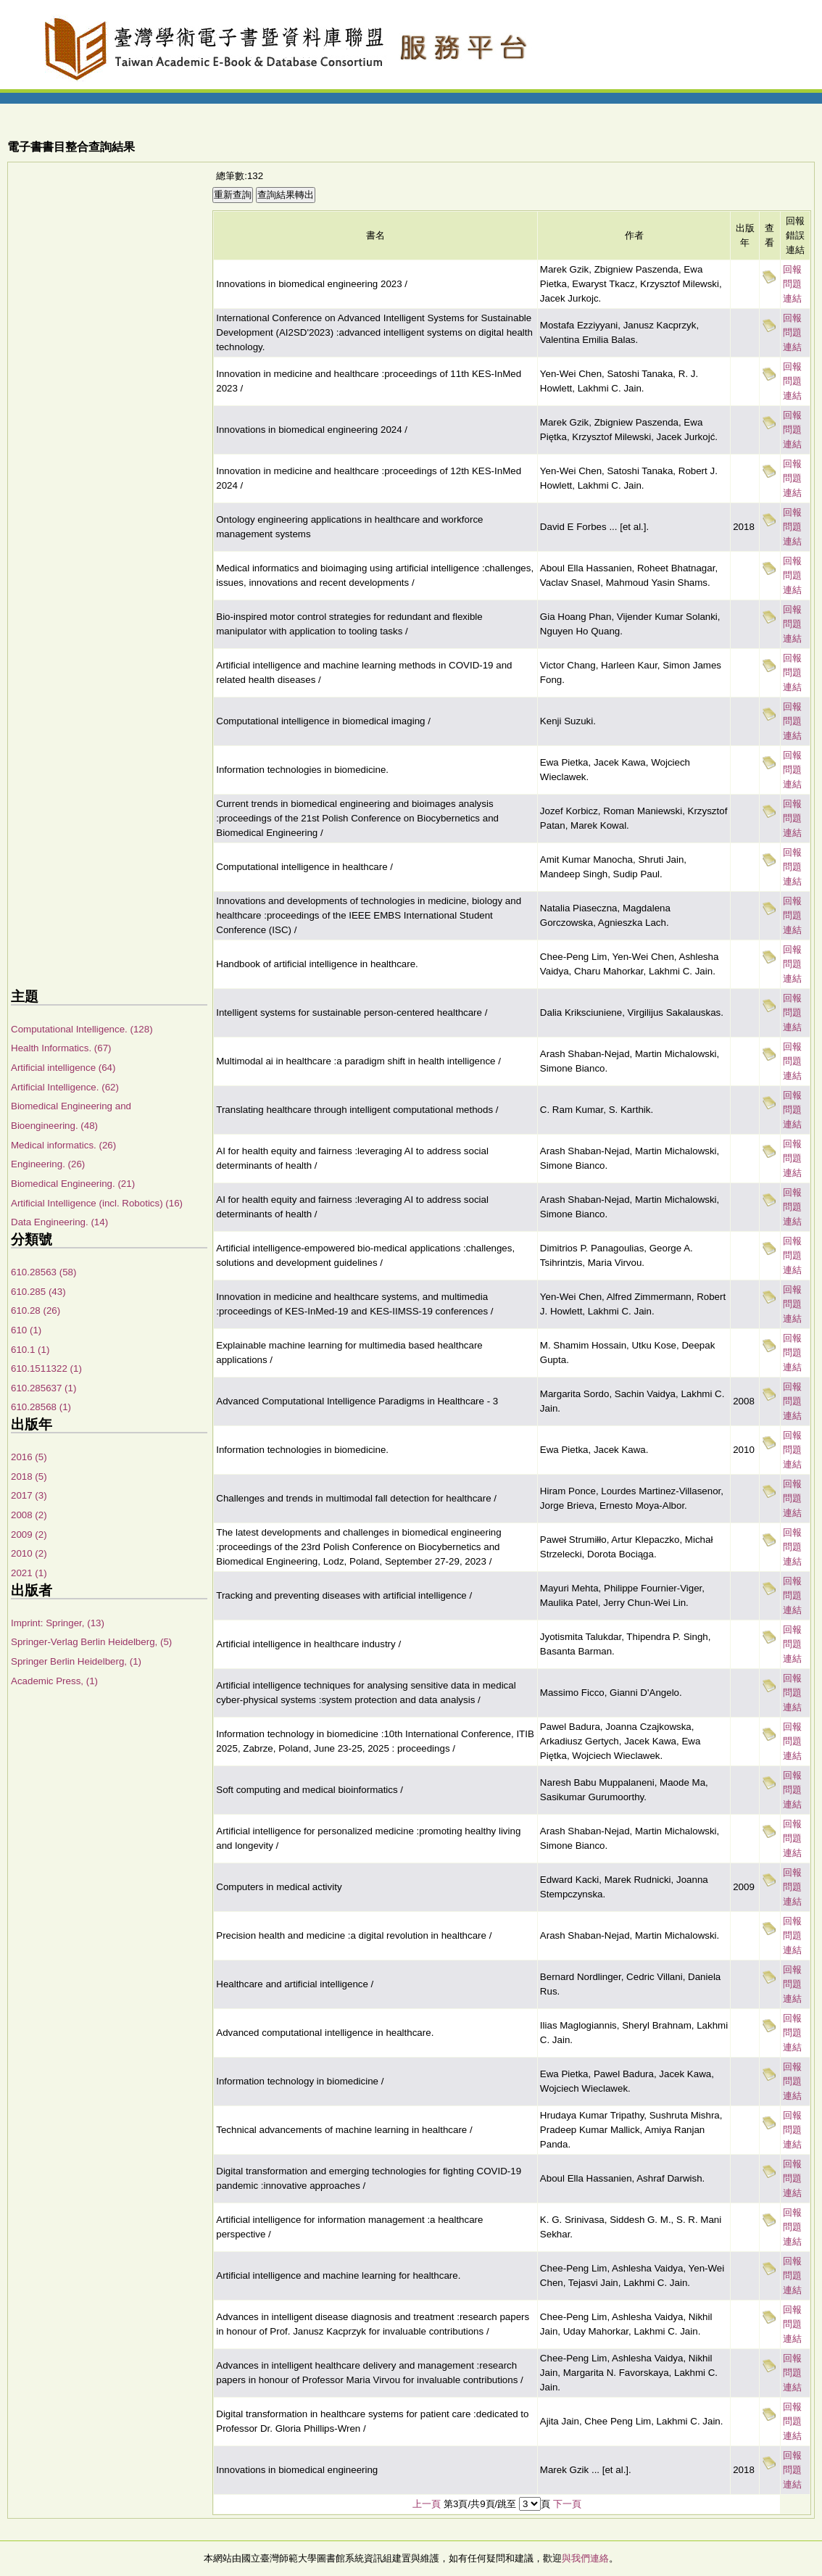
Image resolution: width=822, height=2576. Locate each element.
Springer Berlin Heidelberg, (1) (76, 1661)
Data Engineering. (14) (59, 1222)
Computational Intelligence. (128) (82, 1029)
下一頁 (567, 2503)
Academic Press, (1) (54, 1681)
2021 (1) (29, 1572)
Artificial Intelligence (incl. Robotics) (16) (97, 1203)
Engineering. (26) (48, 1164)
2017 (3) (29, 1495)
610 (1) (26, 1330)
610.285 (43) (38, 1291)
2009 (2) (29, 1534)
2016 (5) (29, 1456)
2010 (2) (29, 1553)
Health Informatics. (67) (61, 1048)
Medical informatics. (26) (63, 1145)
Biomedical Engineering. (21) (73, 1183)
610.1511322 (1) (46, 1368)
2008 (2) (29, 1514)
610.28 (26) (35, 1310)
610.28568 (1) (41, 1406)
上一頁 (426, 2503)
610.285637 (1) (43, 1388)
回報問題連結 (792, 284)
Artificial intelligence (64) (63, 1067)
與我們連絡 (585, 2558)
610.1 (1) (30, 1349)
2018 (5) (29, 1476)
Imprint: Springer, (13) (57, 1623)
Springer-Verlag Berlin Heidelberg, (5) (91, 1641)
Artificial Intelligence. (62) (65, 1087)
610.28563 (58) (43, 1272)
